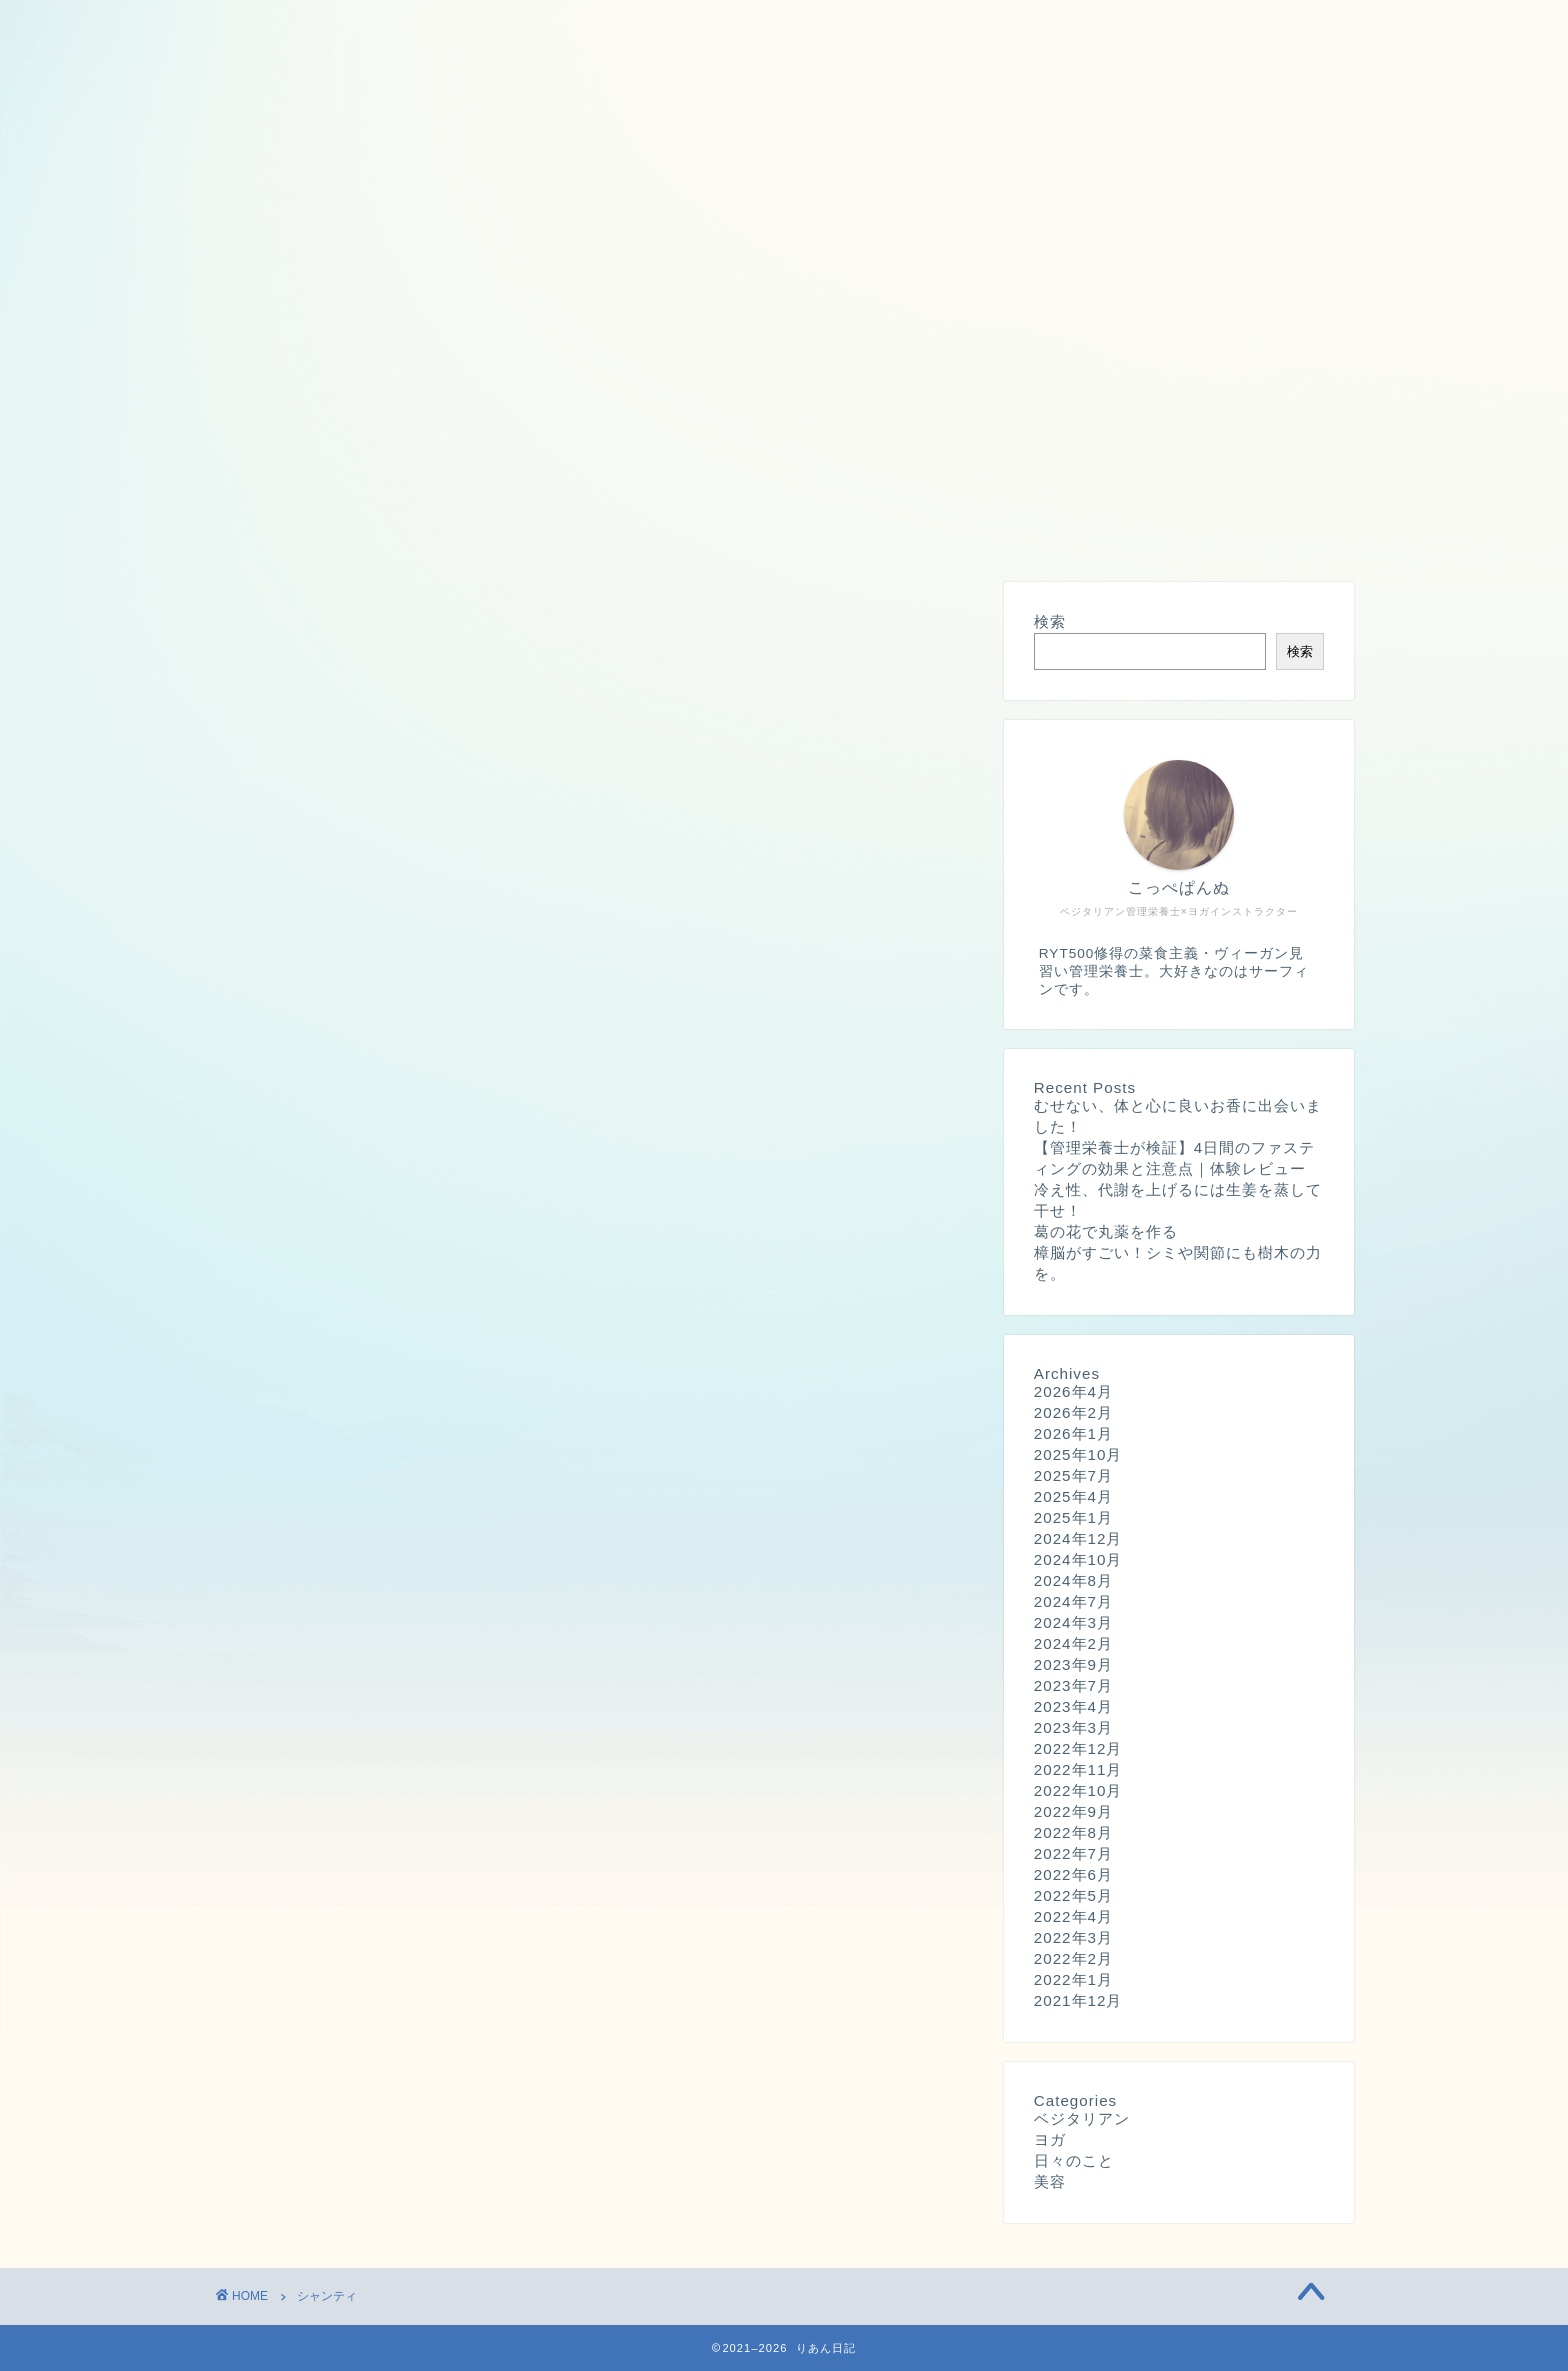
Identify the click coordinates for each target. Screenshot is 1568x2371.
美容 (1050, 2182)
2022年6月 (1073, 1875)
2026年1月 (1073, 1434)
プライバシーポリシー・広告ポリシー (521, 527)
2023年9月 (1073, 1665)
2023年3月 (1073, 1728)
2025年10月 (1078, 1455)
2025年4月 (1073, 1497)
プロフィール (287, 527)
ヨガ (1050, 2140)
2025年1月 (1073, 1518)
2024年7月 (1073, 1602)
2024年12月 (1078, 1539)
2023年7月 (1073, 1686)
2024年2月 (1073, 1644)
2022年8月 (1073, 1833)
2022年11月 (1078, 1770)
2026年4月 (1073, 1392)
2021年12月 (1078, 2001)
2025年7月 (1073, 1476)
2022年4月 (1073, 1917)
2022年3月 (1073, 1938)
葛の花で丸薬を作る (1106, 1232)
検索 (1050, 622)
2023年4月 (1073, 1707)
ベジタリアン (1082, 2119)
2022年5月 (1073, 1896)
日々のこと (1074, 2161)
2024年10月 (1078, 1560)
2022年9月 (1073, 1812)
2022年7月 (1073, 1854)
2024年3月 (1073, 1623)
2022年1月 (1073, 1980)
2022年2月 (1073, 1959)
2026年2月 (1073, 1413)
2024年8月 (1073, 1581)
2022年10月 (1078, 1791)
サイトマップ (755, 527)
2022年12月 (1078, 1749)
